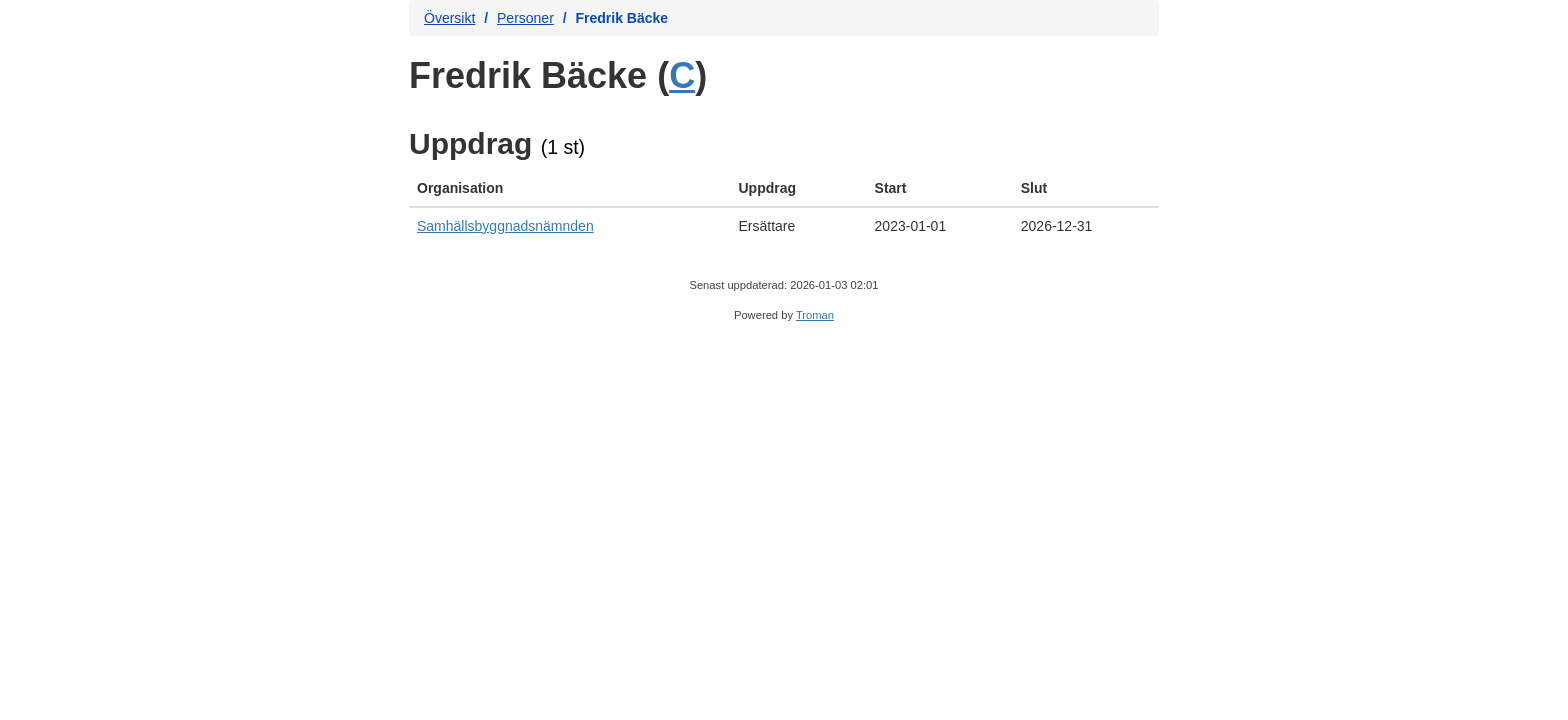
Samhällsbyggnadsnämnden (505, 226)
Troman (815, 315)
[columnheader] (570, 188)
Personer (525, 18)
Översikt (449, 18)
